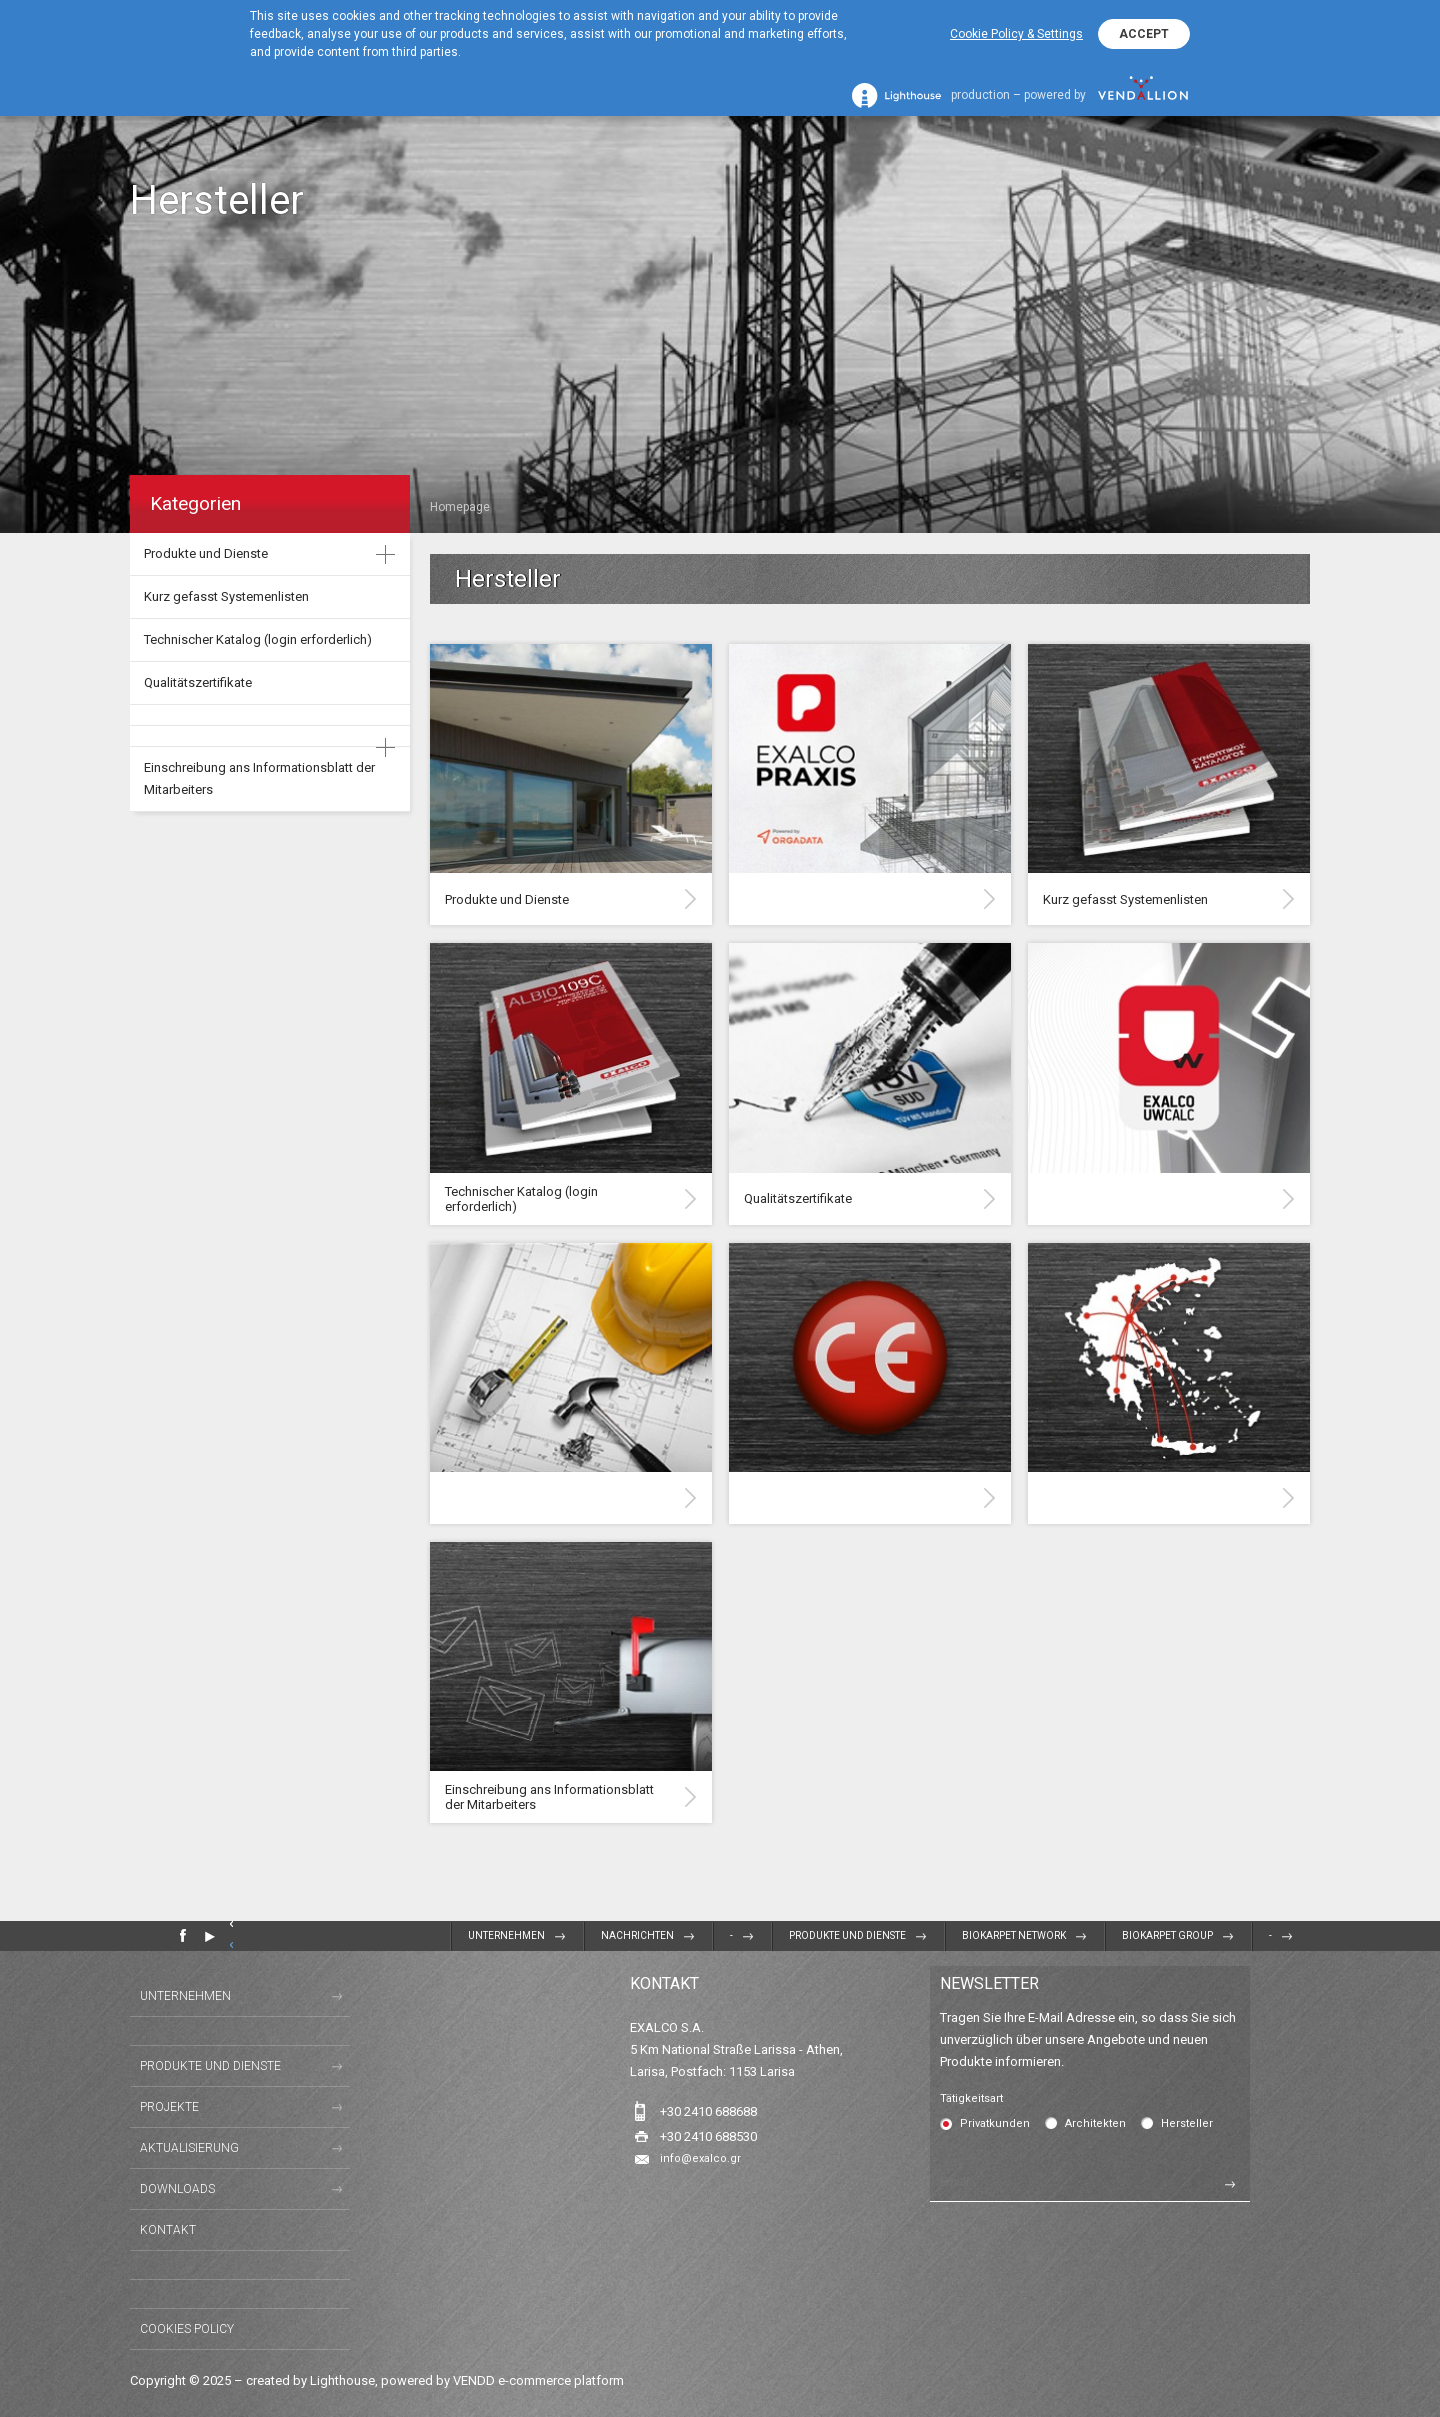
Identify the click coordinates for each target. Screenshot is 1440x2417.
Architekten (1095, 2123)
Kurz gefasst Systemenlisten (226, 596)
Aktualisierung (189, 2148)
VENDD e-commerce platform (538, 2380)
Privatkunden (995, 2123)
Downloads (177, 2189)
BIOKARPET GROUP (1167, 1935)
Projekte (169, 2107)
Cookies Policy (187, 2329)
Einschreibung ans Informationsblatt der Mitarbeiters (259, 778)
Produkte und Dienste (206, 553)
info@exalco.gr (700, 2158)
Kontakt (168, 2230)
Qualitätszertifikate (198, 682)
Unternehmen (506, 1935)
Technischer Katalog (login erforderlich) (258, 639)
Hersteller (1187, 2123)
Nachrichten (637, 1935)
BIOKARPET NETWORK (1014, 1935)
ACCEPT (1144, 34)
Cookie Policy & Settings (1016, 34)
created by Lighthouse (310, 2380)
